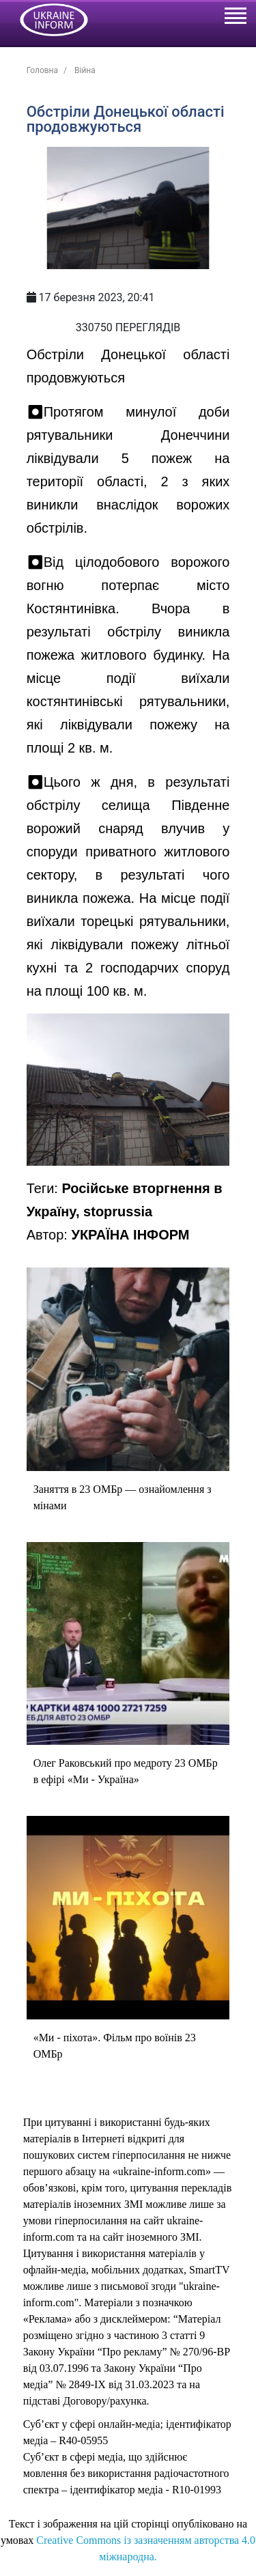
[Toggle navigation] (235, 18)
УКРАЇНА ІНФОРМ (130, 1234)
